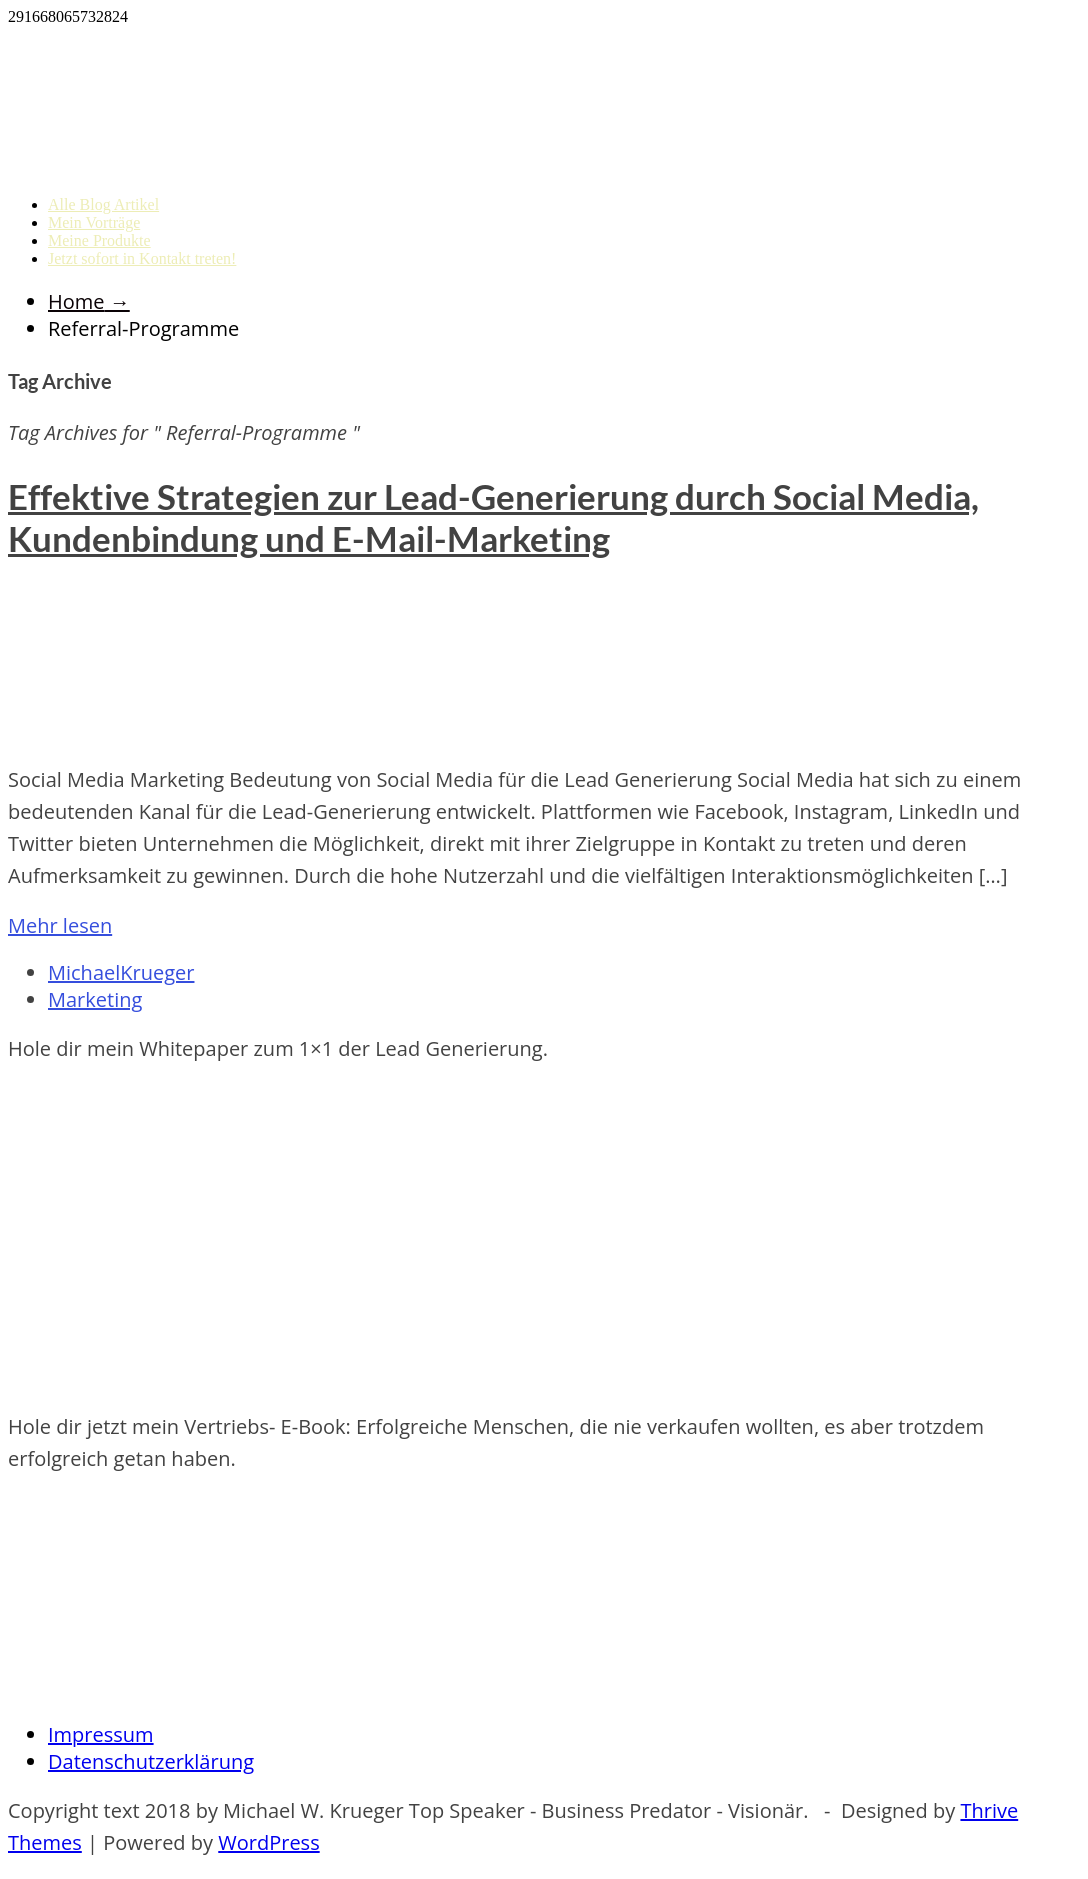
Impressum (101, 1734)
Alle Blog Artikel (103, 204)
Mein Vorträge (94, 222)
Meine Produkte (99, 240)
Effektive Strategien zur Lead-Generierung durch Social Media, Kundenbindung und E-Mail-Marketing (493, 517)
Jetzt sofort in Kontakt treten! (142, 258)
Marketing (95, 999)
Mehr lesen (60, 925)
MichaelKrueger (121, 972)
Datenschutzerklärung (151, 1761)
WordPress (268, 1842)
